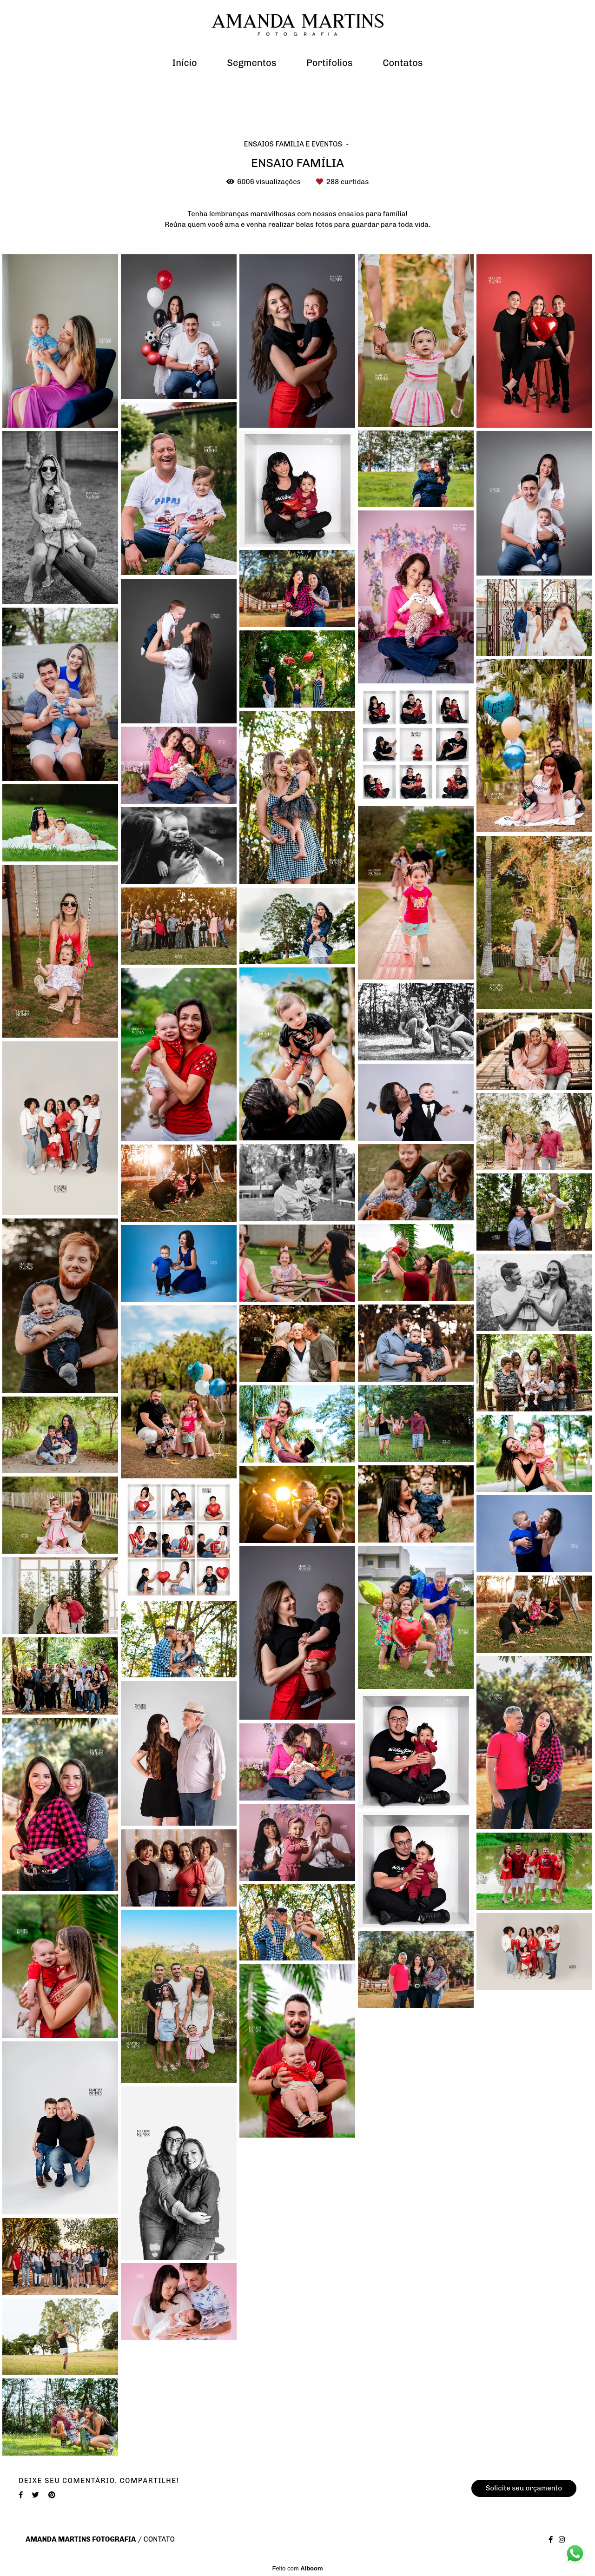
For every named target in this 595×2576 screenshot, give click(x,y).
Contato (159, 2539)
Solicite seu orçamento (524, 2488)
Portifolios (329, 62)
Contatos (403, 62)
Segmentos (251, 62)
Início (184, 62)
